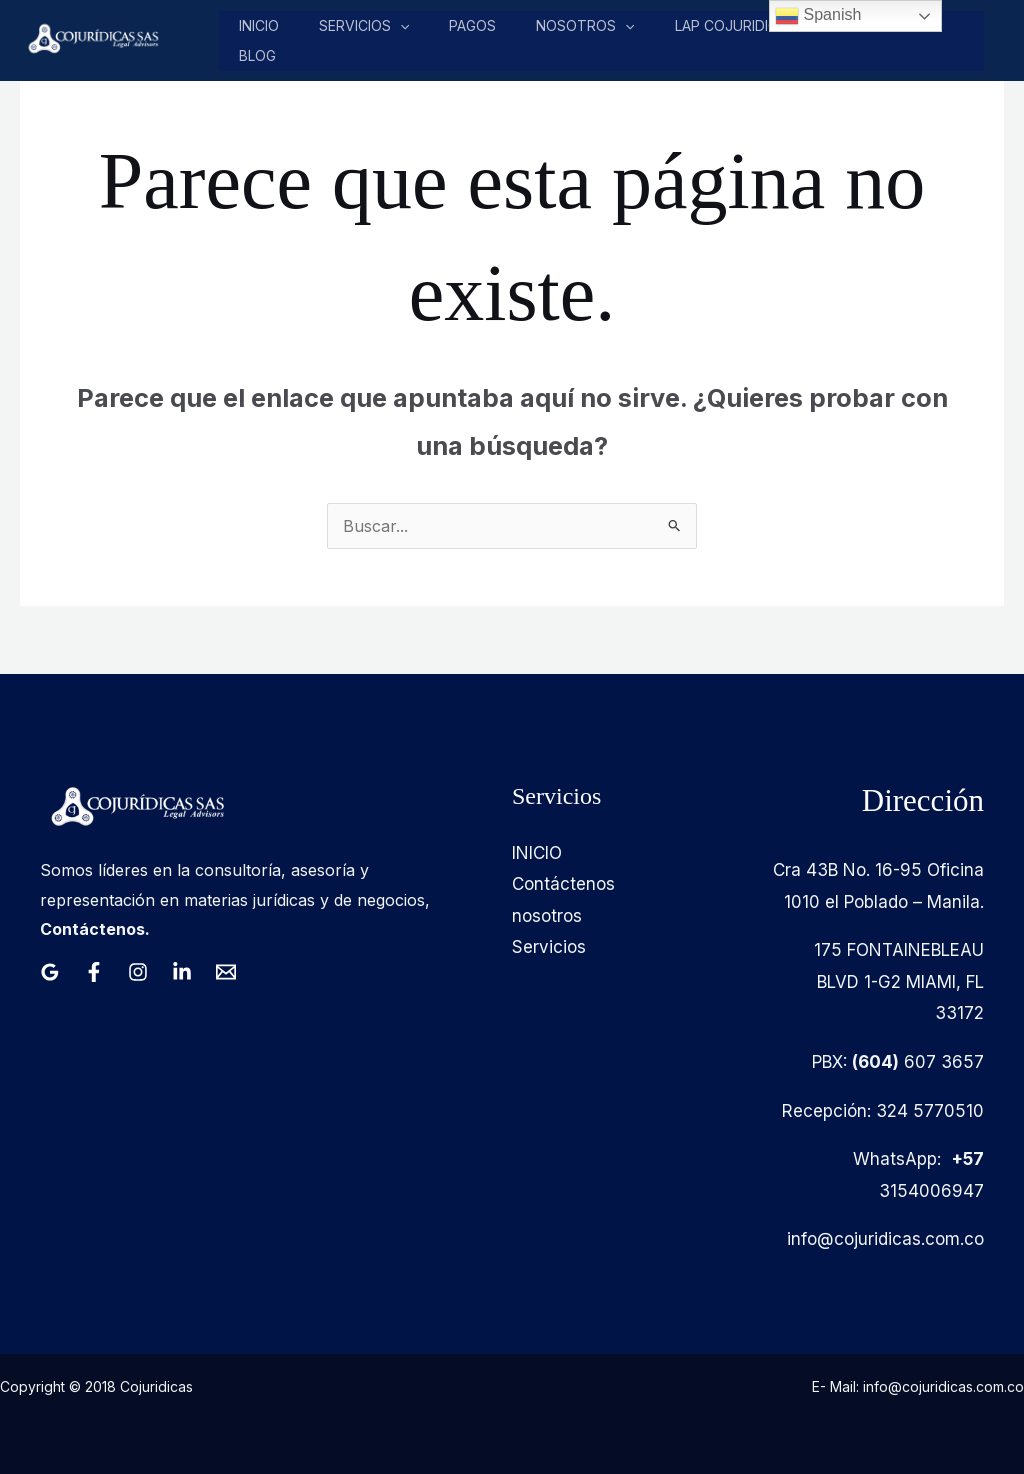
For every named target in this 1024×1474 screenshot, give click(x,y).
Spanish (818, 16)
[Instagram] (138, 972)
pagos (474, 25)
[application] (403, 26)
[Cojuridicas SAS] (91, 39)
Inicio (263, 25)
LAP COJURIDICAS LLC (749, 25)
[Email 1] (226, 972)
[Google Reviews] (50, 972)
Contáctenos (563, 884)
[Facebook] (94, 972)
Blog (261, 55)
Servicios (367, 26)
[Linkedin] (182, 972)
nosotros (586, 26)
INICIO (537, 853)
